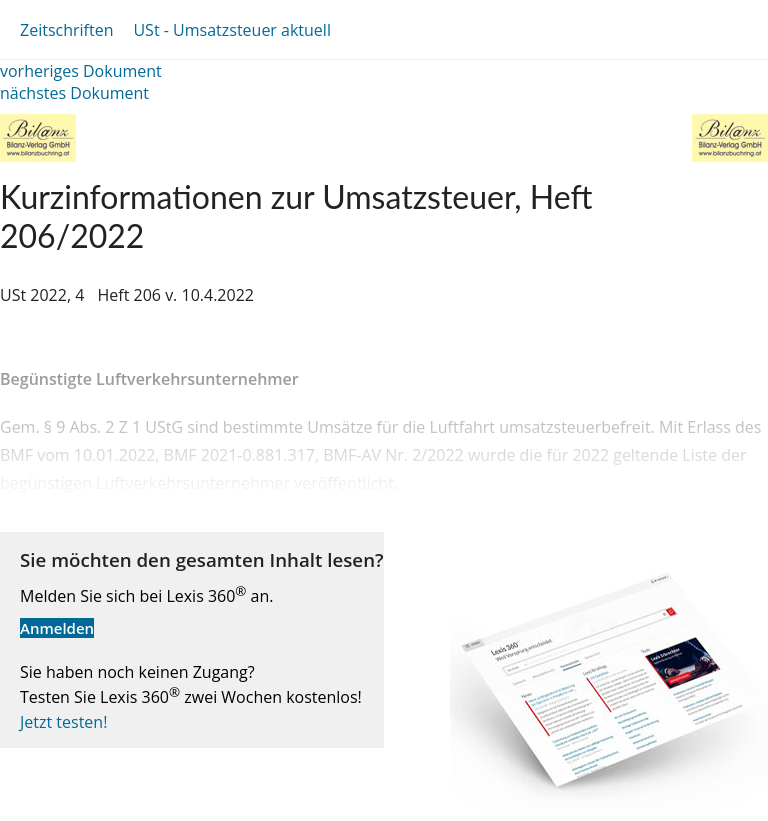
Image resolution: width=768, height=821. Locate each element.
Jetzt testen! (63, 722)
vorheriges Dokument (81, 71)
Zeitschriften (66, 30)
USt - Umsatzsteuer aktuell (231, 30)
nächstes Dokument (74, 93)
